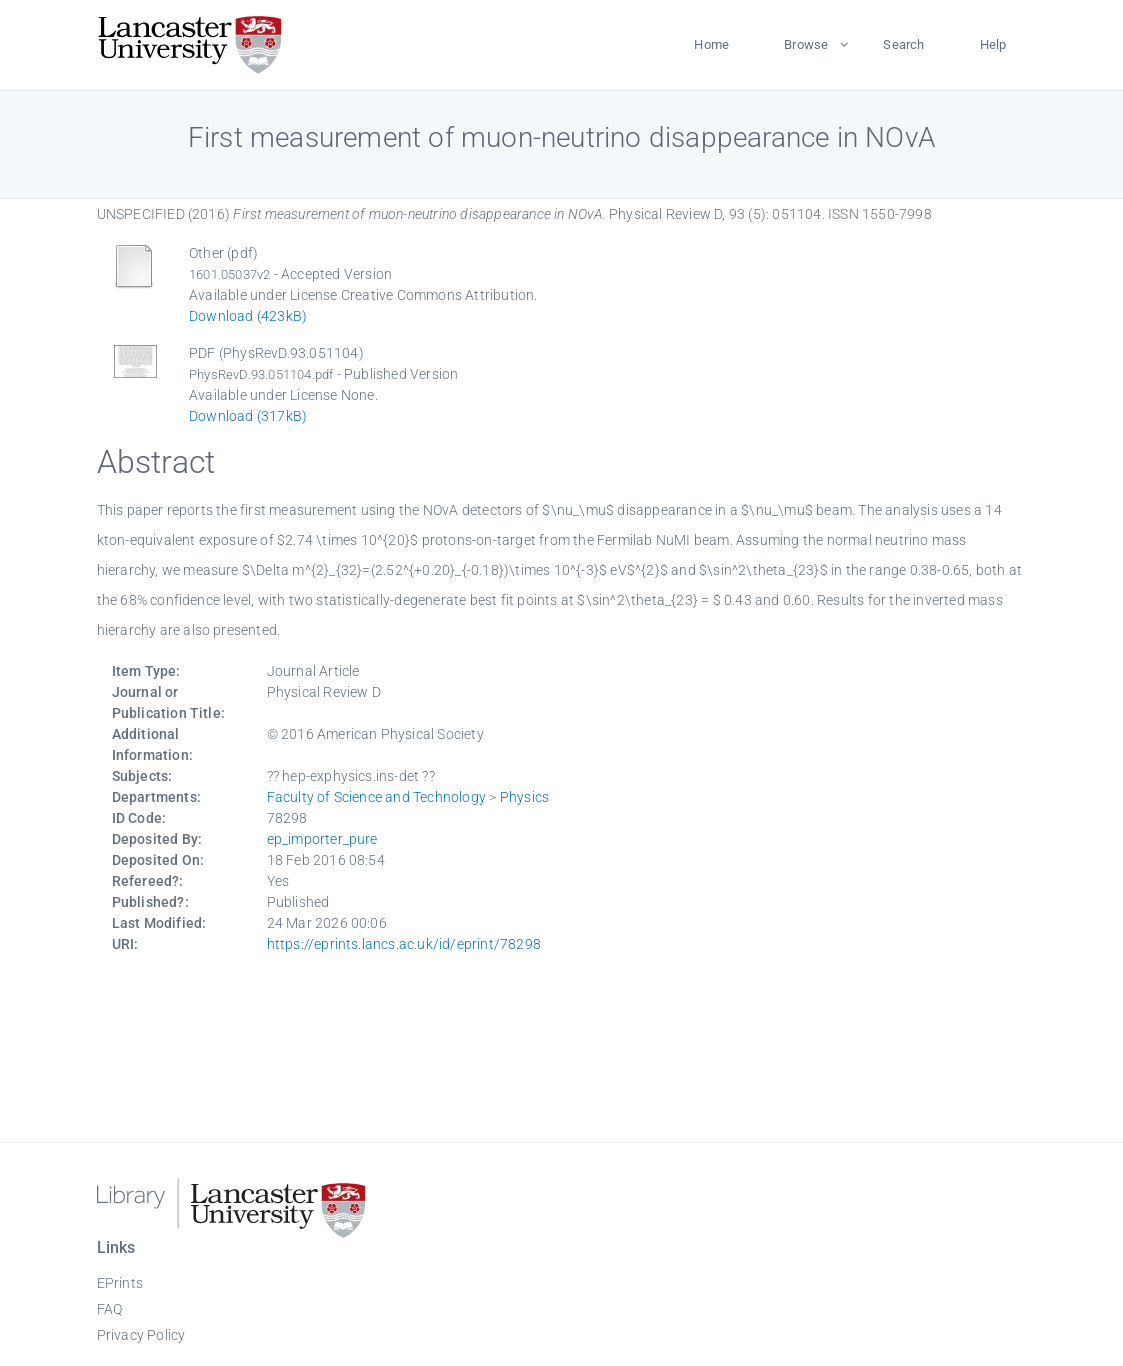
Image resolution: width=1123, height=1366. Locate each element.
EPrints (120, 1283)
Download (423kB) (248, 316)
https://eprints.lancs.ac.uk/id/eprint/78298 (404, 944)
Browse (806, 44)
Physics (524, 797)
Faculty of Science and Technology (377, 797)
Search (903, 44)
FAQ (110, 1309)
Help (993, 44)
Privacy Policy (141, 1335)
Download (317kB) (248, 416)
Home (711, 44)
